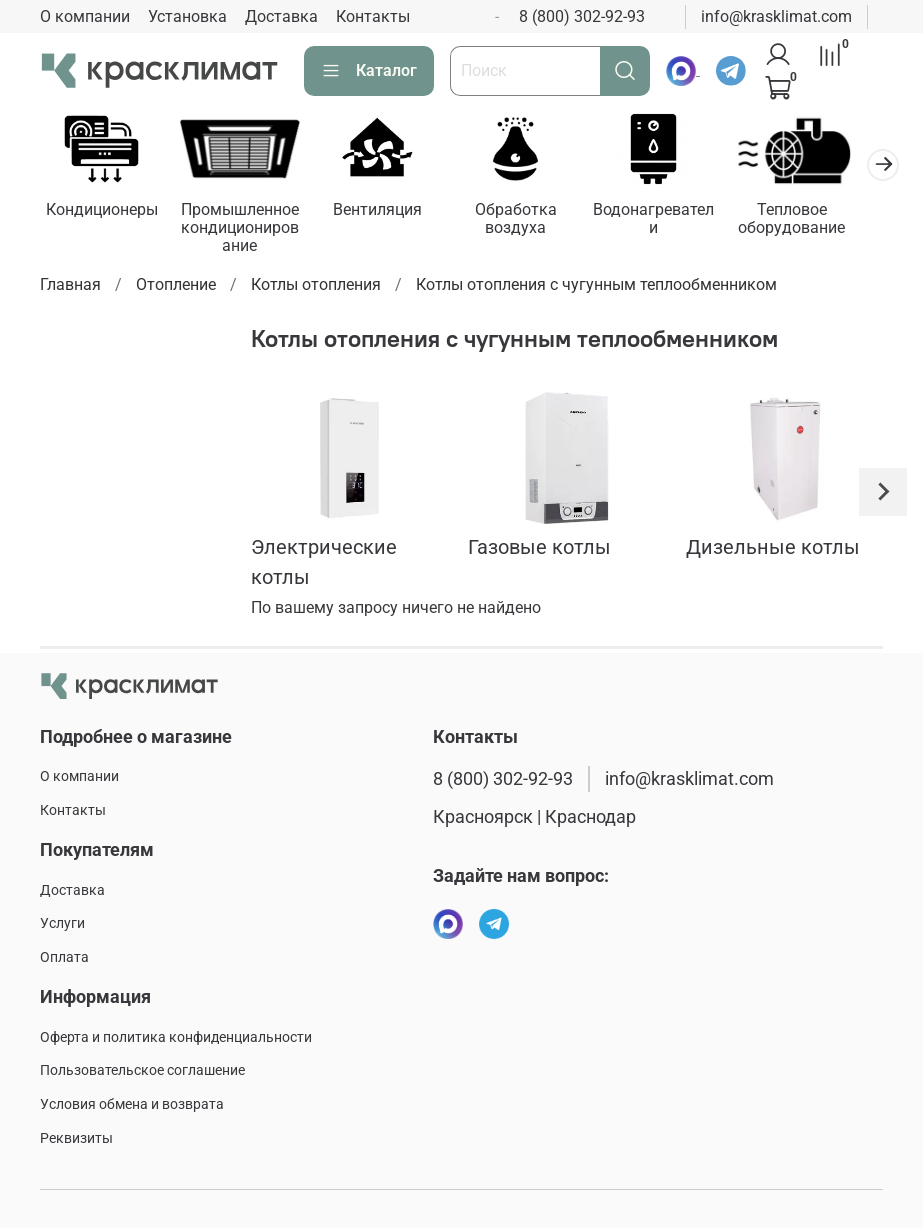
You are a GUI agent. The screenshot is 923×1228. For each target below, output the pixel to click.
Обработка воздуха (533, 221)
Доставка (281, 16)
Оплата (64, 957)
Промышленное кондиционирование (247, 230)
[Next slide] (883, 495)
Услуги (62, 924)
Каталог (369, 71)
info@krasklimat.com (776, 16)
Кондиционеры (104, 212)
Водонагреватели (676, 221)
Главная (70, 287)
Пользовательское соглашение (142, 1071)
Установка (187, 16)
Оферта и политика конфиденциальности (176, 1037)
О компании (85, 16)
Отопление (176, 287)
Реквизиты (76, 1138)
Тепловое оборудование (819, 221)
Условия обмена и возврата (132, 1104)
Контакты (373, 16)
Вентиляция (390, 212)
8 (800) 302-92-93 (582, 16)
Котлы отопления (316, 287)
